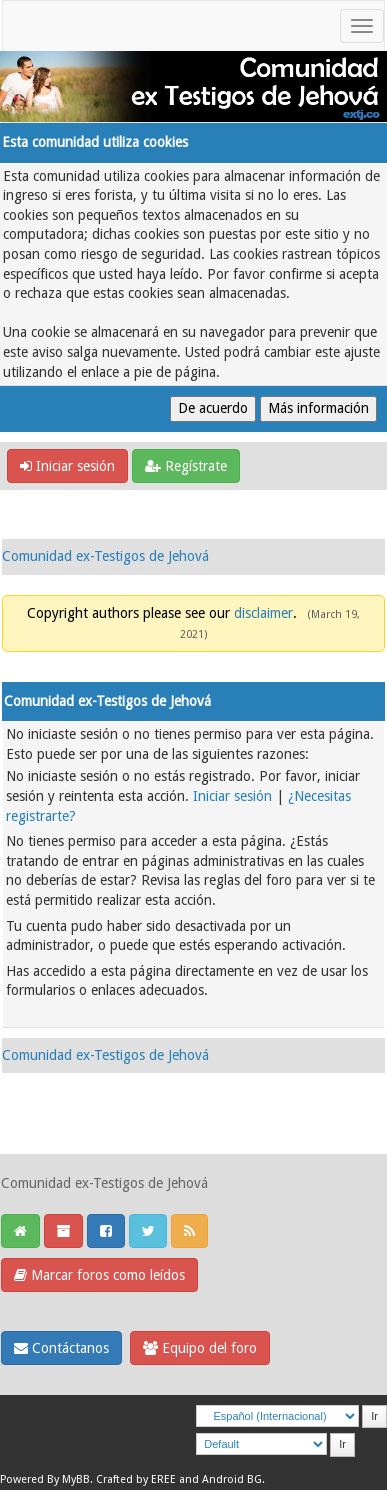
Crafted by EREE (136, 1479)
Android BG (232, 1479)
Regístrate (186, 466)
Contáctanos (61, 1348)
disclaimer (263, 613)
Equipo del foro (200, 1348)
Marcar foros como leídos (99, 1275)
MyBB (76, 1479)
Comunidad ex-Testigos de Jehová (105, 556)
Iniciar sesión (67, 466)
